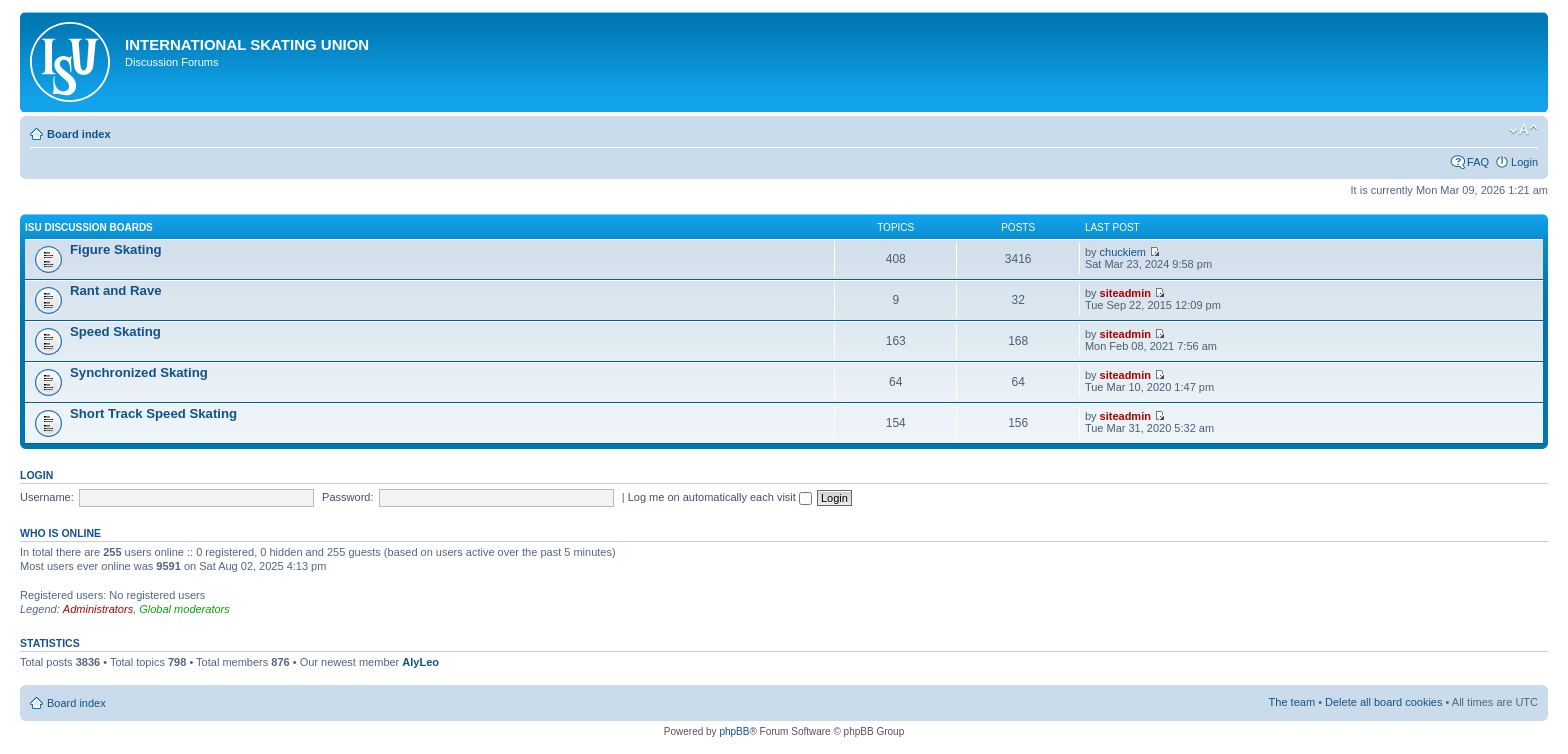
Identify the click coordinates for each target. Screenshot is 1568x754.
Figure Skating (116, 249)
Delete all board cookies (1383, 702)
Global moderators (184, 609)
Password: (347, 497)
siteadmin (1125, 293)
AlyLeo (420, 662)
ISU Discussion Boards (89, 227)
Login (1524, 162)
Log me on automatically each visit (720, 497)
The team (1292, 702)
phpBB (734, 731)
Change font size (1523, 130)
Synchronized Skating (139, 372)
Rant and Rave (116, 290)
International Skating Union (247, 44)
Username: (47, 497)
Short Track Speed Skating (153, 413)
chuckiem (1123, 252)
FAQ (1478, 162)
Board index (79, 134)
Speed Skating (115, 331)
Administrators (98, 609)
